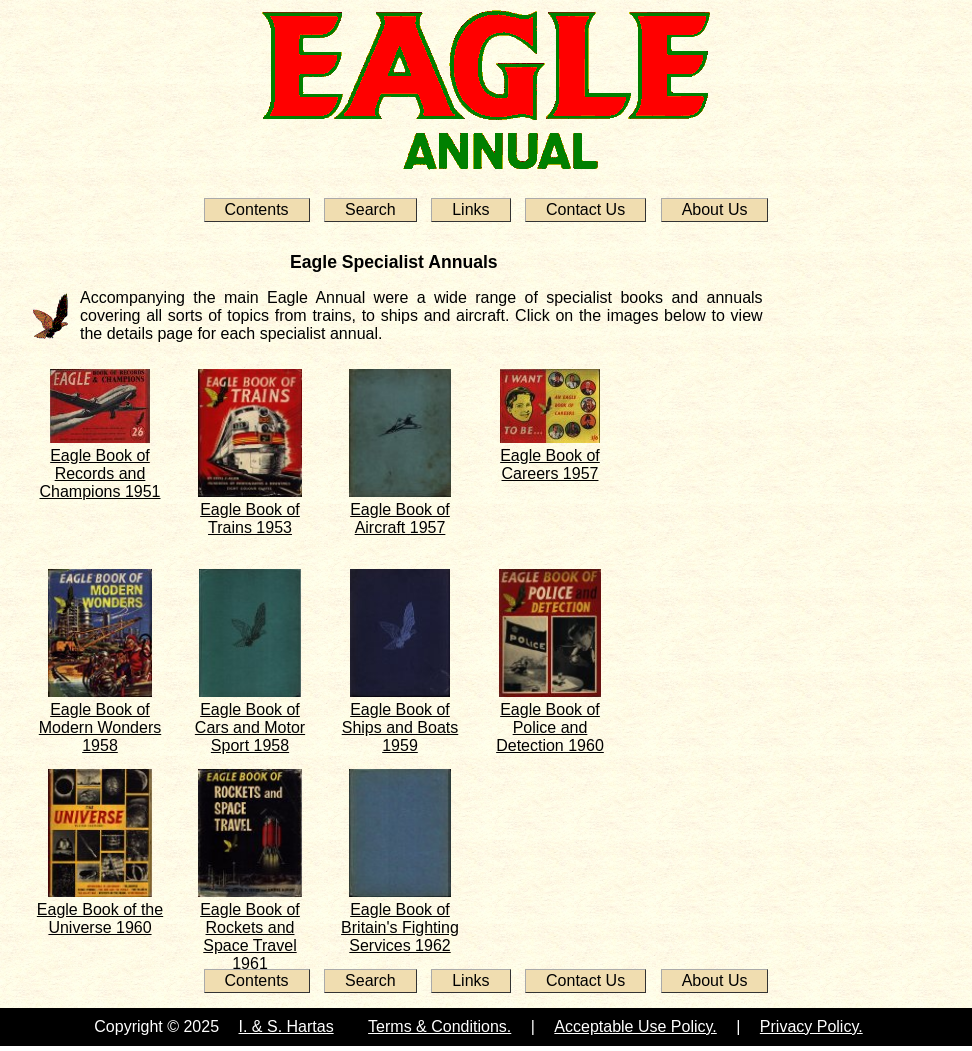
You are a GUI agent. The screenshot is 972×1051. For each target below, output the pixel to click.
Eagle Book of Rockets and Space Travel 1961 (250, 936)
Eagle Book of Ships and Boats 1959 (400, 727)
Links (470, 209)
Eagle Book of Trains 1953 (250, 518)
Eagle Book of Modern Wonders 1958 (100, 727)
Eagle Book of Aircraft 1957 (400, 518)
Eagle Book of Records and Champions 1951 (100, 473)
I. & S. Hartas (286, 1026)
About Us (715, 209)
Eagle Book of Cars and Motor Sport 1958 (250, 727)
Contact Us (585, 209)
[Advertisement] (843, 542)
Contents (257, 209)
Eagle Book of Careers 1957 (550, 464)
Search (370, 209)
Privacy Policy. (811, 1026)
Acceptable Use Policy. (635, 1026)
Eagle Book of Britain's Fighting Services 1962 (400, 927)
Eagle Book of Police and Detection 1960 (550, 727)
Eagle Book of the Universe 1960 (100, 918)
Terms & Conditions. (439, 1026)
